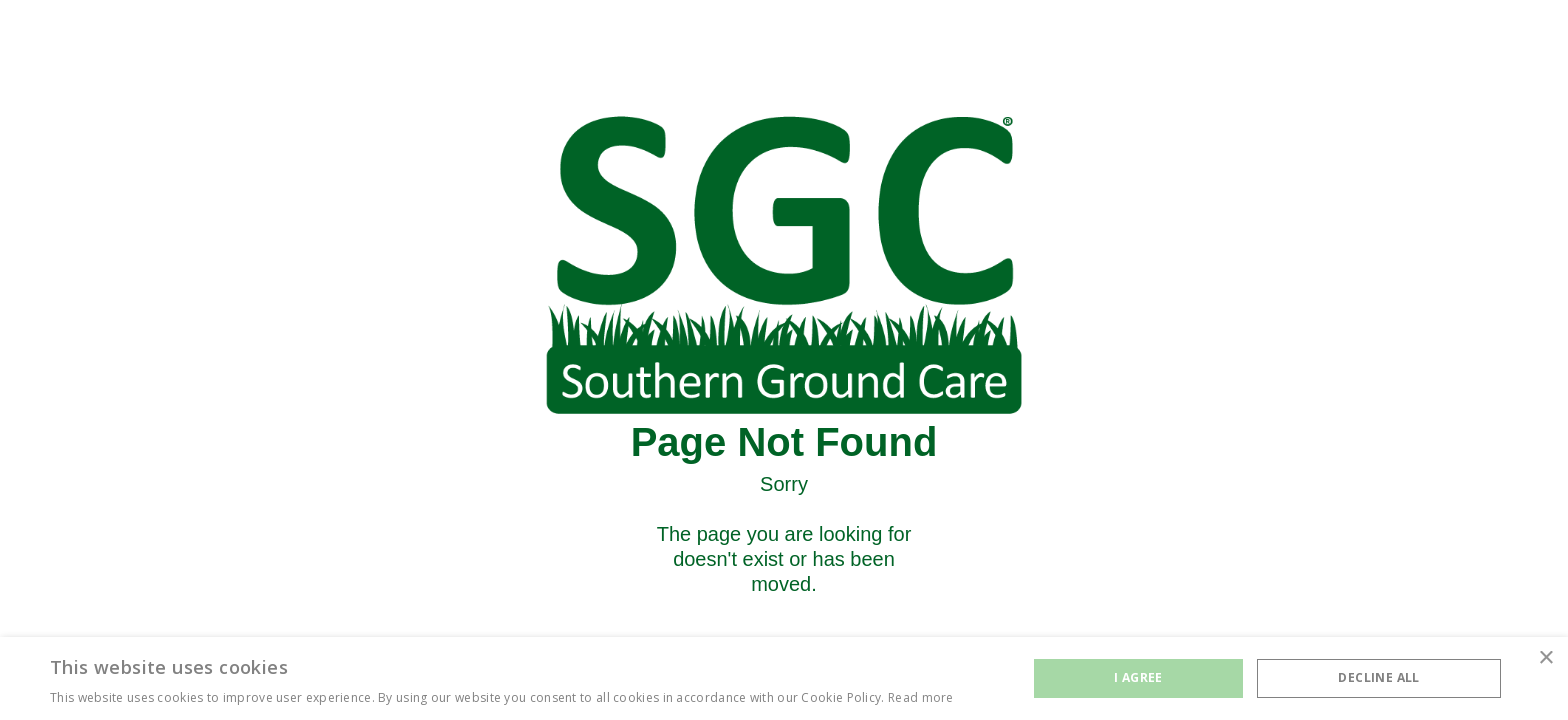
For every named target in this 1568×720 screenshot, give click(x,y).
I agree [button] (1138, 677)
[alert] (784, 678)
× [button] (1545, 658)
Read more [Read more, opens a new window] (921, 697)
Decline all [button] (1378, 677)
